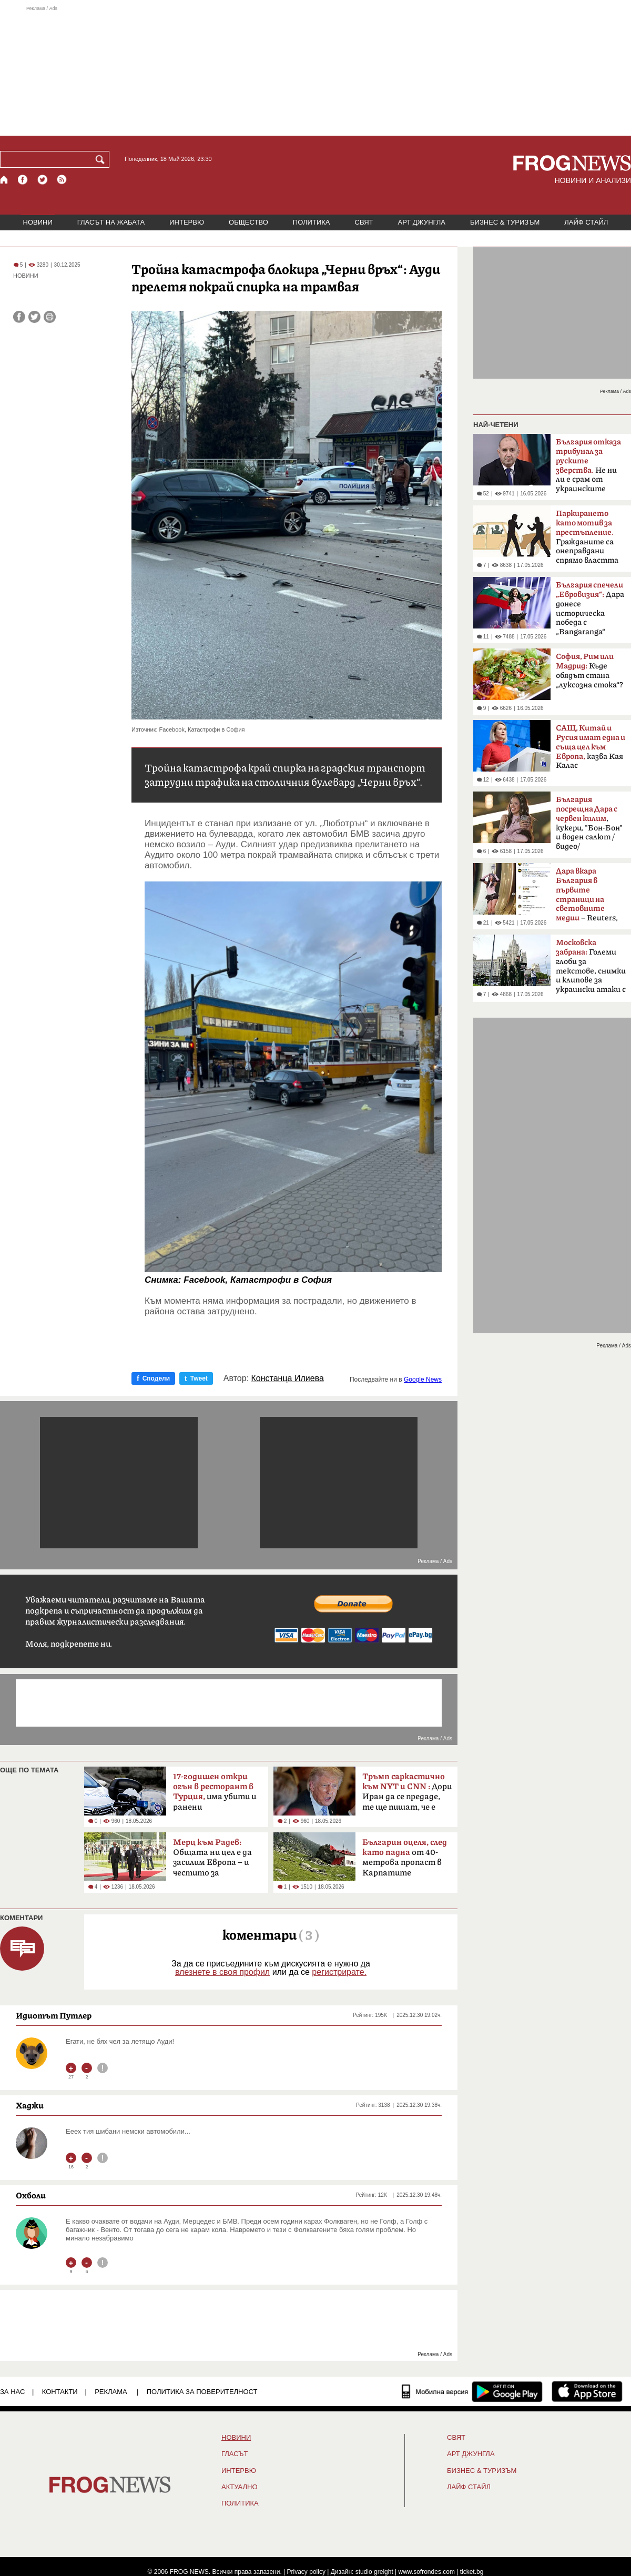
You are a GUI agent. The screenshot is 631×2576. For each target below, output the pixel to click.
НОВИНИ (38, 222)
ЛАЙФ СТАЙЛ (586, 222)
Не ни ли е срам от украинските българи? (588, 468)
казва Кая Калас (590, 746)
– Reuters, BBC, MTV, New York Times (587, 897)
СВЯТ (364, 222)
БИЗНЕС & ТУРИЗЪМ (505, 222)
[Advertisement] (315, 70)
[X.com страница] (42, 180)
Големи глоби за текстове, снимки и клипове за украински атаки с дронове (591, 969)
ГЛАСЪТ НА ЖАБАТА (111, 222)
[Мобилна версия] (435, 2391)
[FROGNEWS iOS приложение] (587, 2391)
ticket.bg (472, 2571)
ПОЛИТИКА (311, 222)
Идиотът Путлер (53, 2015)
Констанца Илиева (287, 1378)
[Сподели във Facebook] (19, 317)
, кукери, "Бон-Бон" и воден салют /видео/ (589, 823)
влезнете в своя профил (222, 1972)
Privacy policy (306, 2571)
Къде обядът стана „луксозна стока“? (589, 671)
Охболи (31, 2195)
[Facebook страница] (23, 180)
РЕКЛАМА (111, 2391)
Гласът (234, 2454)
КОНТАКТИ (60, 2391)
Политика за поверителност (202, 2391)
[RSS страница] (62, 180)
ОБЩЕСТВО (248, 222)
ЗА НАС (12, 2391)
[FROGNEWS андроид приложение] (507, 2391)
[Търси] (102, 159)
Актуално (239, 2487)
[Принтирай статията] (50, 317)
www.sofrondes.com (427, 2571)
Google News (423, 1379)
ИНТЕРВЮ (186, 222)
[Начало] (4, 180)
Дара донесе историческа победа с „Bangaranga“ (590, 608)
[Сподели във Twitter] (34, 317)
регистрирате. (339, 1972)
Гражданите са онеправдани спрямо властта (587, 537)
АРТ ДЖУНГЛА (421, 222)
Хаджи (30, 2105)
